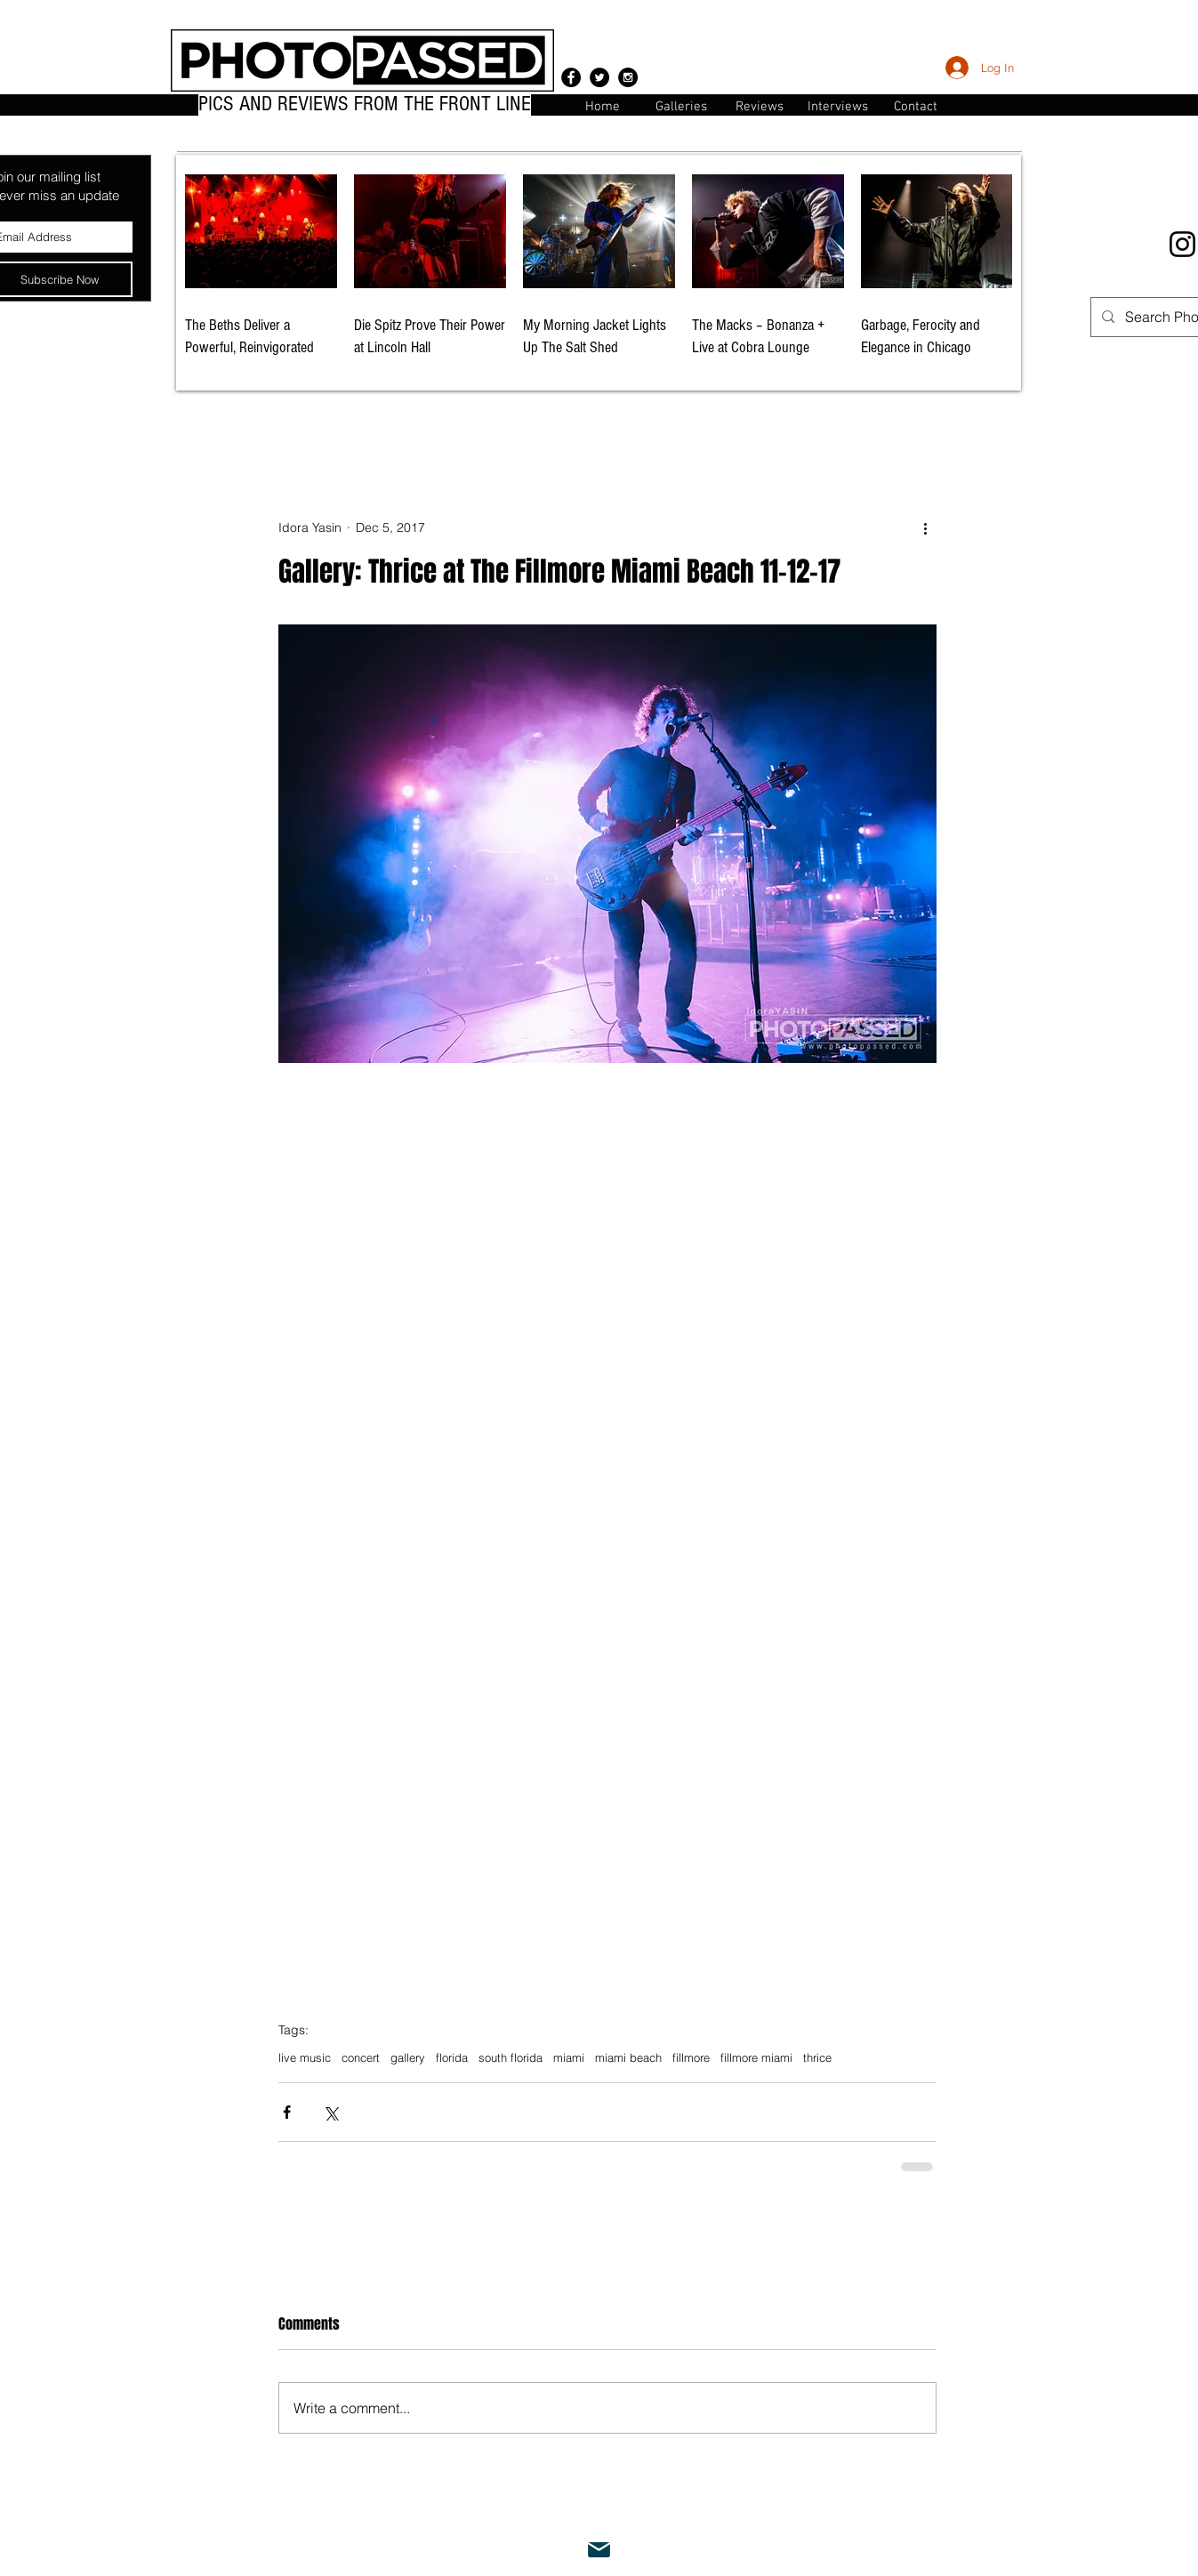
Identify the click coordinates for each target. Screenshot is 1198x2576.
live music (304, 2057)
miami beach (628, 2057)
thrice (817, 2057)
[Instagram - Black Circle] (628, 77)
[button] (916, 105)
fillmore (691, 2057)
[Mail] (599, 2549)
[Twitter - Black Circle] (599, 77)
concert (361, 2057)
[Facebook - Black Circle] (571, 77)
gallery (407, 2057)
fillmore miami (756, 2057)
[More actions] (926, 528)
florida (452, 2057)
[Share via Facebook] (286, 2112)
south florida (510, 2057)
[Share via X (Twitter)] (330, 2112)
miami (568, 2057)
